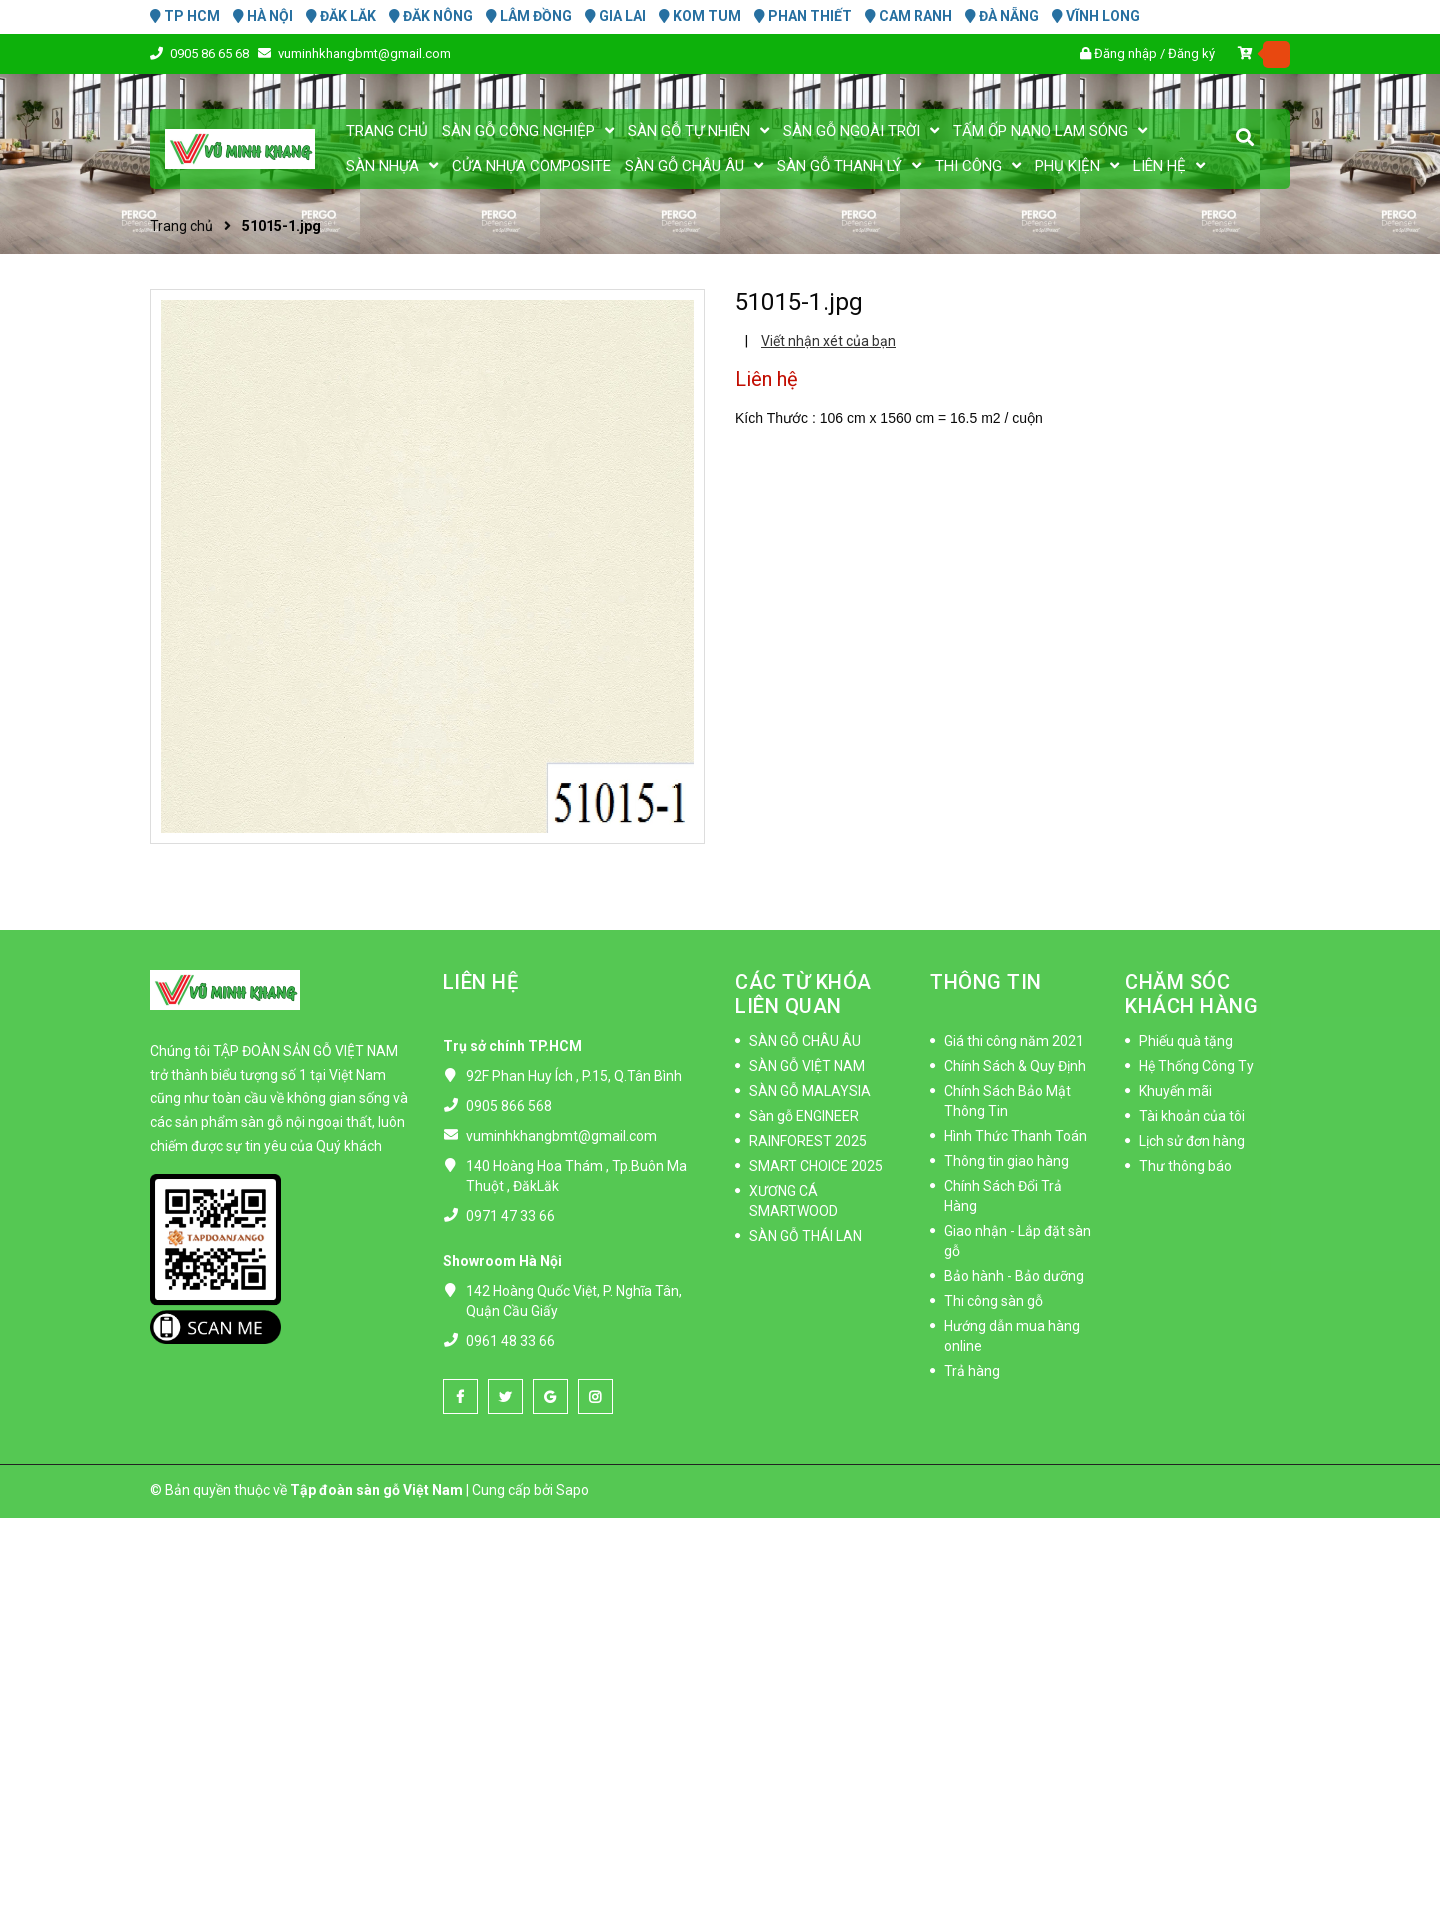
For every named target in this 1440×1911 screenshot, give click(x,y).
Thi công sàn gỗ (993, 1301)
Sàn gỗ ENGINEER (804, 1116)
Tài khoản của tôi (1192, 1116)
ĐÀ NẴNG (1002, 16)
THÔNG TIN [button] (986, 982)
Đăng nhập (1125, 53)
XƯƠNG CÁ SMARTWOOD (793, 1201)
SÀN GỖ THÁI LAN (805, 1236)
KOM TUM (700, 16)
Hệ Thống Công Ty (1196, 1066)
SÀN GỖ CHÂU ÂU (805, 1041)
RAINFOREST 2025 (808, 1141)
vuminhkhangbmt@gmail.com (364, 53)
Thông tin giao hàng (1006, 1161)
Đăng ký (1191, 53)
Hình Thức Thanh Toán (1015, 1136)
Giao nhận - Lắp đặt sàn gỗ (1017, 1241)
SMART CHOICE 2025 (816, 1166)
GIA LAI (615, 16)
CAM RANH (908, 16)
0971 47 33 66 (510, 1216)
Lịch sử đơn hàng (1192, 1141)
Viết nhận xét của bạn (828, 341)
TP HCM (185, 16)
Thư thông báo (1185, 1166)
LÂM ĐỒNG (529, 16)
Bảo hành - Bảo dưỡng (1014, 1276)
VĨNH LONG (1096, 16)
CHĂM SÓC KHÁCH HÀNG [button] (1191, 994)
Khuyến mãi (1175, 1091)
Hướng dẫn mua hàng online (1012, 1336)
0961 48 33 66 (510, 1341)
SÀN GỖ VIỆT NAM (807, 1066)
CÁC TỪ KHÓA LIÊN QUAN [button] (803, 994)
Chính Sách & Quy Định (1015, 1066)
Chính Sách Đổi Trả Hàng (1003, 1196)
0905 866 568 (509, 1106)
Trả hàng (972, 1371)
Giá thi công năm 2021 (1014, 1041)
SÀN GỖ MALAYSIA (810, 1091)
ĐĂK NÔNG (431, 16)
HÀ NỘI (263, 16)
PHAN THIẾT (803, 16)
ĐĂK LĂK (341, 16)
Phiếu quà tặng (1186, 1041)
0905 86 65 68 (211, 53)
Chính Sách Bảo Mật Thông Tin (1007, 1101)
